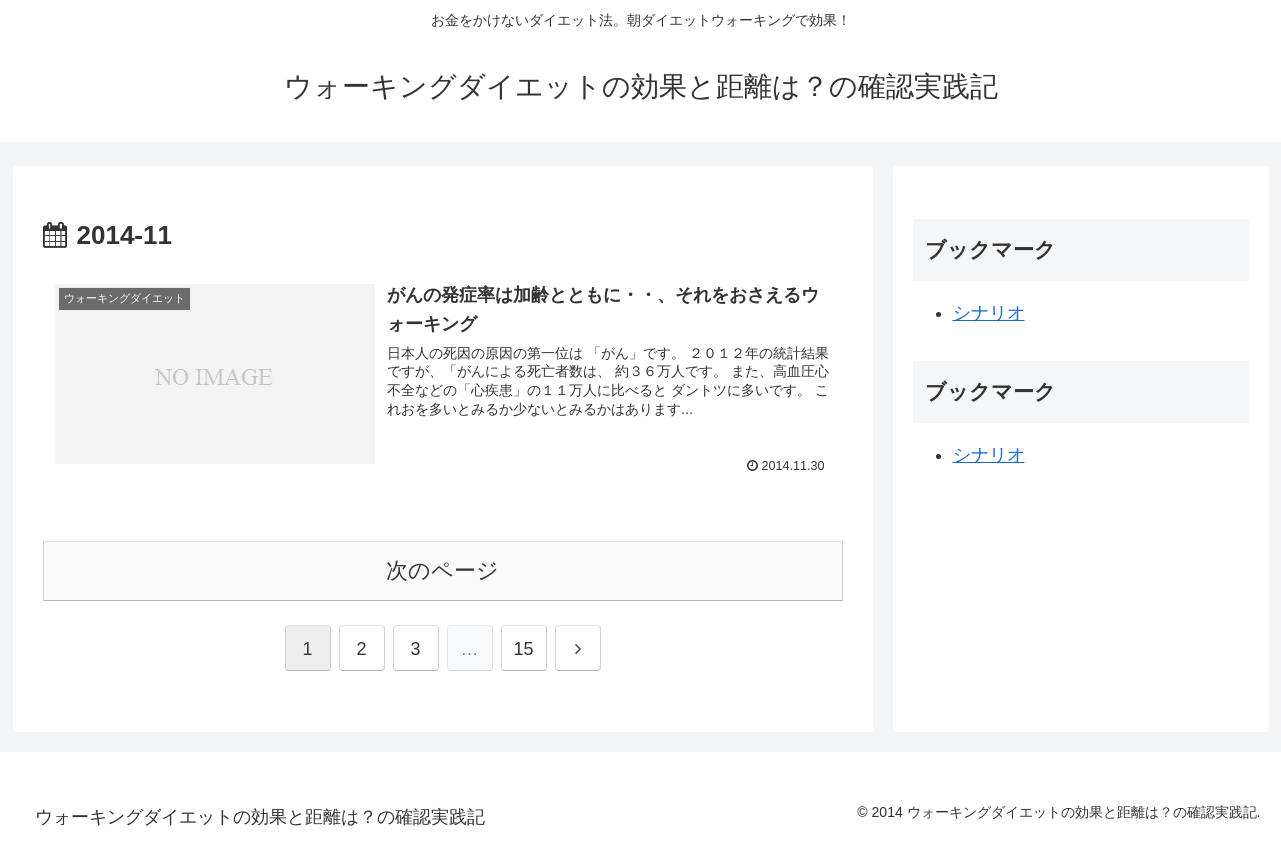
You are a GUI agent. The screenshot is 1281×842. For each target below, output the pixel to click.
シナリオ (989, 313)
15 (523, 649)
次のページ (442, 570)
